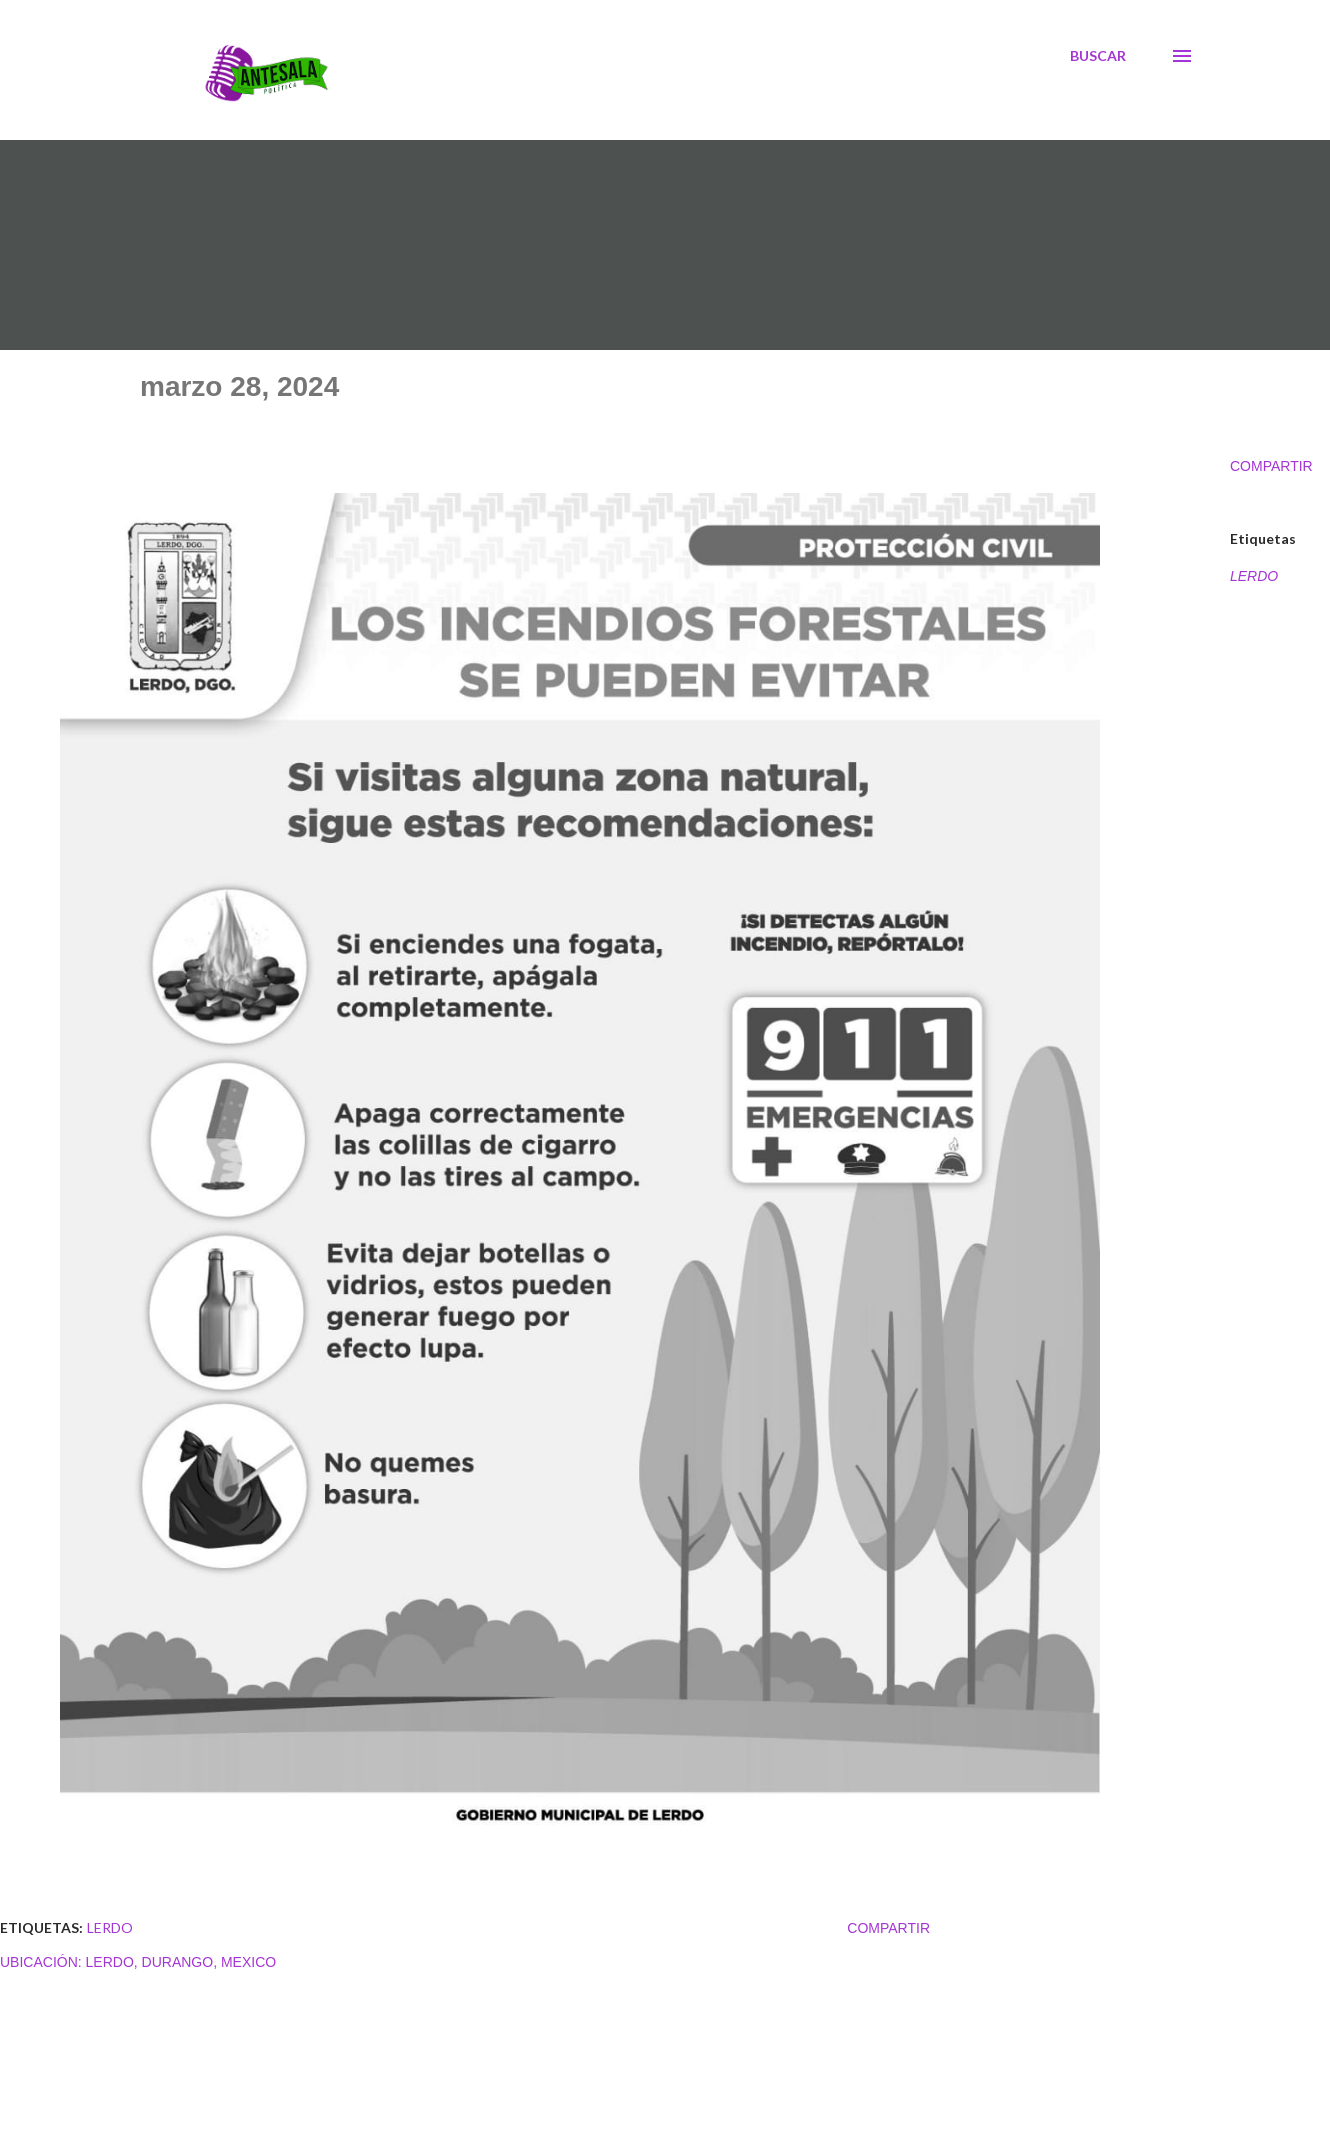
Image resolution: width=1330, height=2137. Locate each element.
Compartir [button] (1271, 466)
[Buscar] (1098, 56)
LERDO (1254, 576)
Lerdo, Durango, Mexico (181, 1962)
